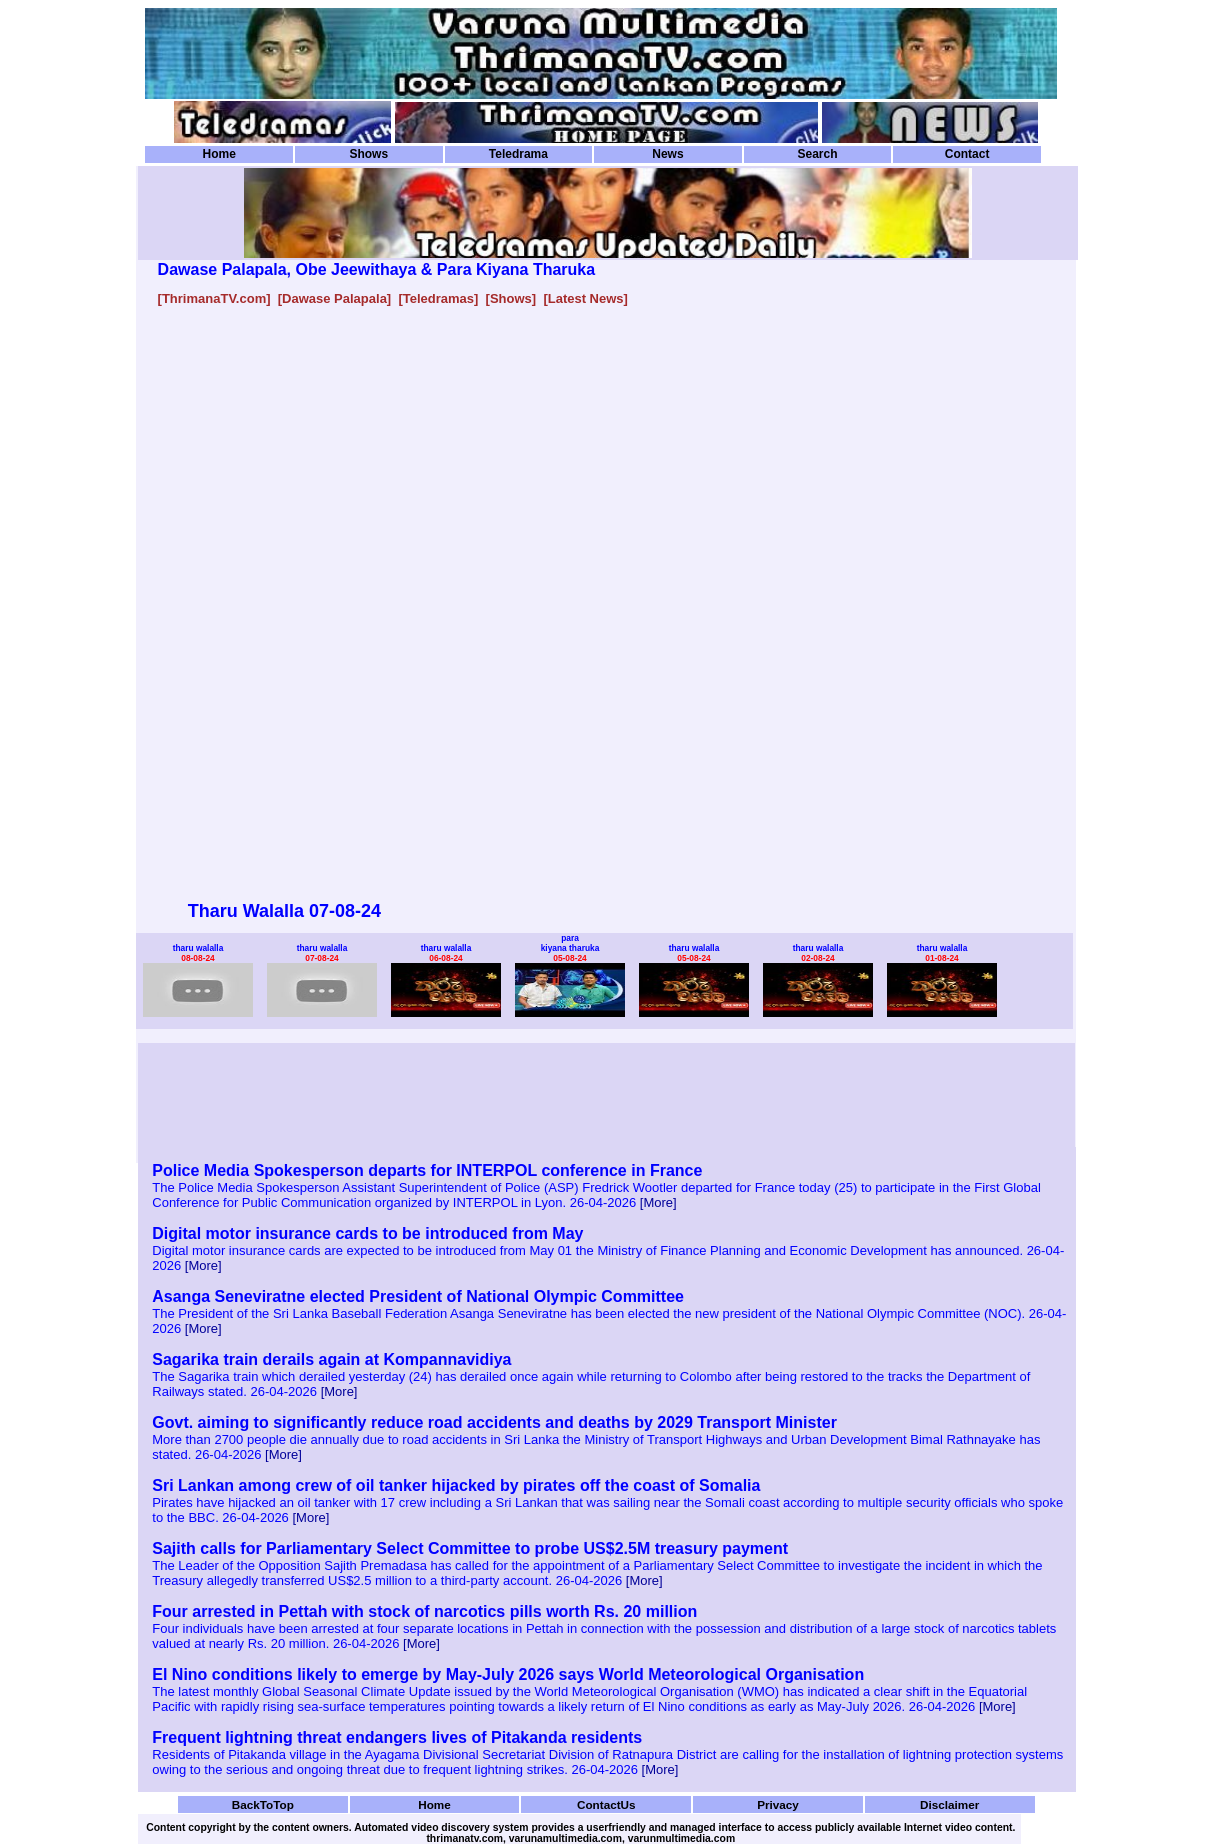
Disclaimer (949, 1804)
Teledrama (518, 154)
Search (817, 154)
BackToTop (263, 1804)
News (667, 154)
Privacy (778, 1804)
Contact (967, 154)
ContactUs (606, 1804)
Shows (368, 154)
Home (219, 154)
